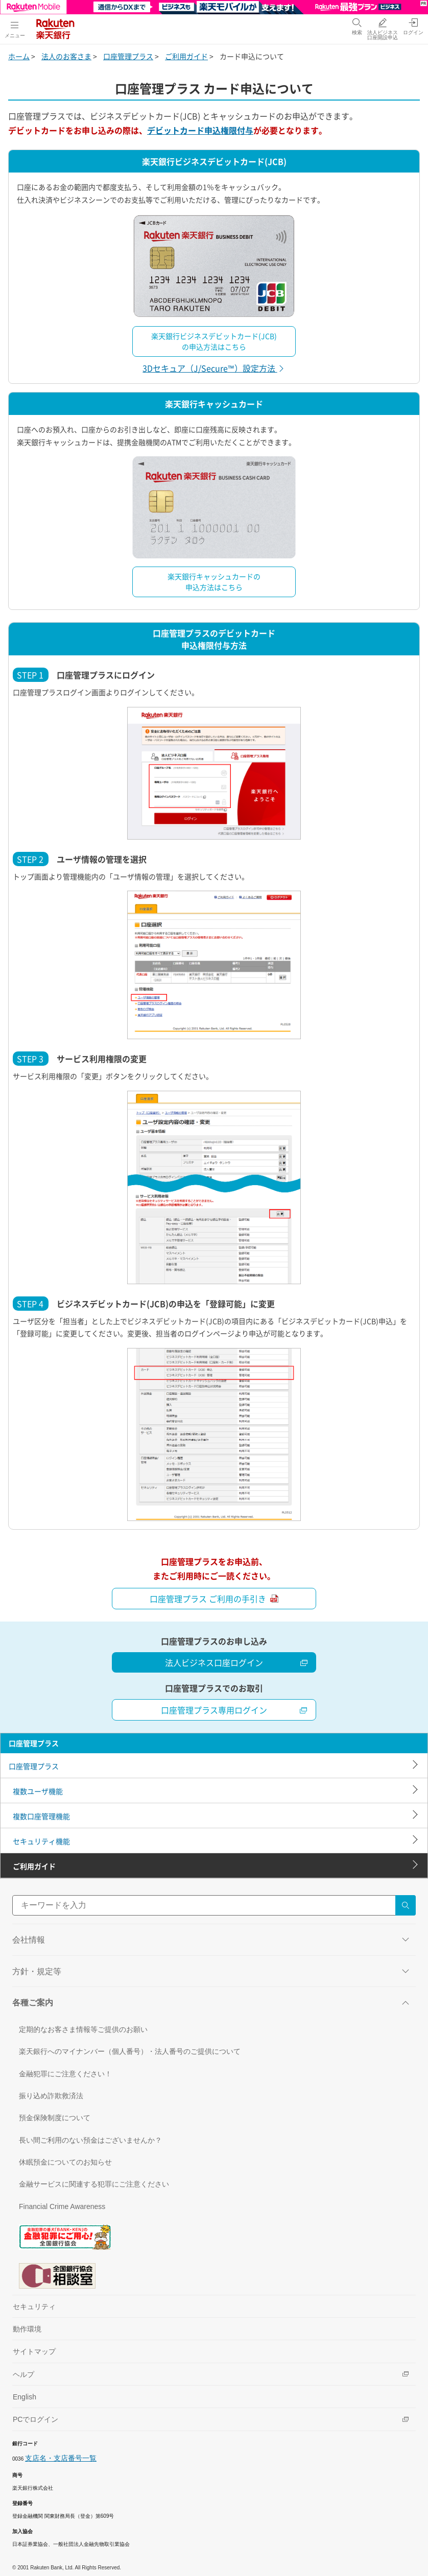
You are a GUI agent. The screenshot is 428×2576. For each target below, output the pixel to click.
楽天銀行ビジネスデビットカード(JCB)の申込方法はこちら (214, 341)
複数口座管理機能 (41, 1816)
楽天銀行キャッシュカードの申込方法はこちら (214, 581)
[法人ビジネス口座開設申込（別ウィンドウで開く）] (382, 29)
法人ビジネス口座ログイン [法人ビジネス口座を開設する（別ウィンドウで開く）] (236, 1662)
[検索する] (405, 1905)
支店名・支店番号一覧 (61, 2458)
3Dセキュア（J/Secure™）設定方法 (213, 368)
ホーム (19, 56)
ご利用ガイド (186, 56)
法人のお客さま (66, 56)
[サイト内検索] (214, 1905)
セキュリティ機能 (41, 1841)
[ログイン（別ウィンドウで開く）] (413, 26)
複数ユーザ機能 (38, 1791)
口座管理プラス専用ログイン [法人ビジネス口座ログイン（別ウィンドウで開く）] (234, 1710)
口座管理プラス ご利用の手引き (214, 1598)
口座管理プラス (128, 56)
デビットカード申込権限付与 (200, 130)
